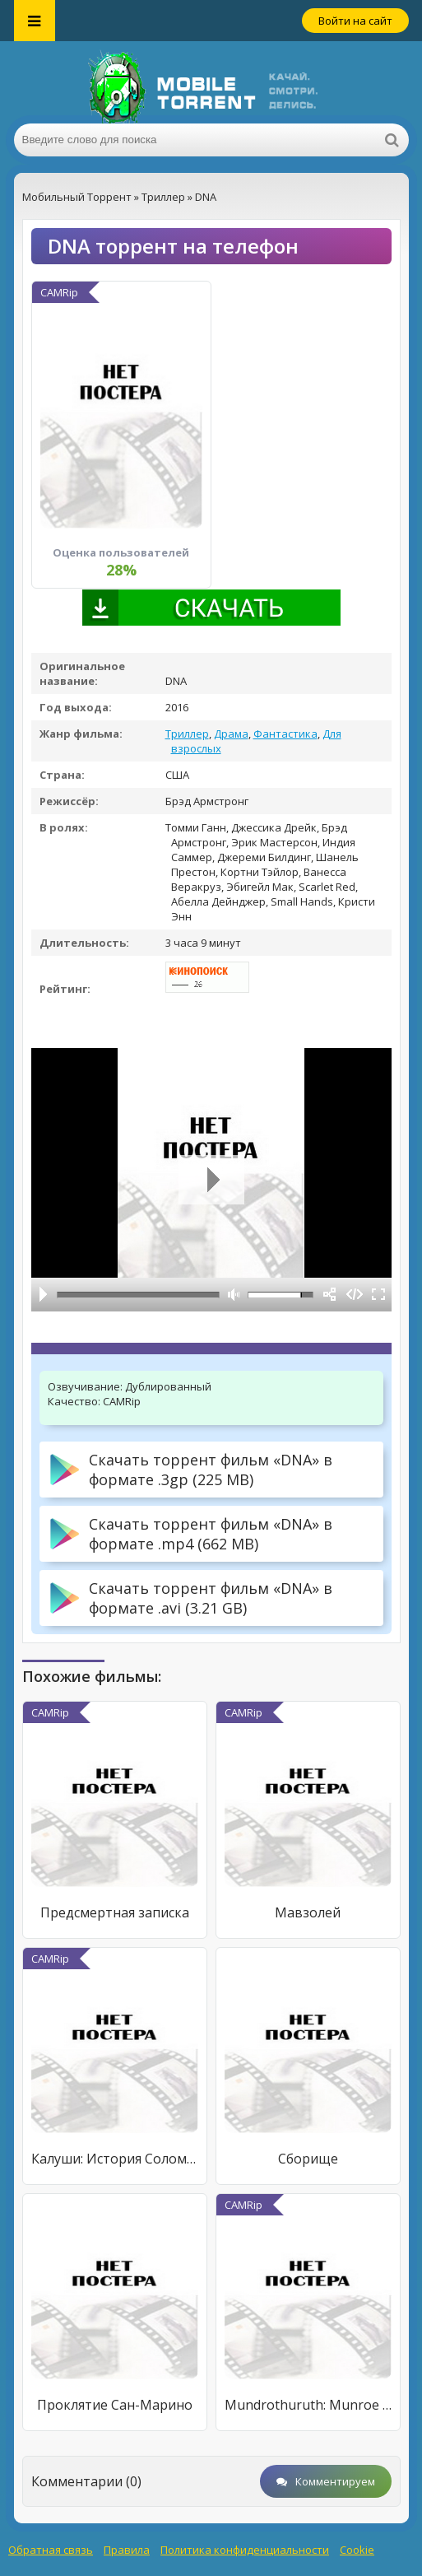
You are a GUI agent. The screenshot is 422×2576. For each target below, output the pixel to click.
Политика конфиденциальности (244, 2549)
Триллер (187, 733)
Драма (231, 733)
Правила (127, 2549)
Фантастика (285, 733)
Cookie (357, 2549)
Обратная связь (50, 2549)
